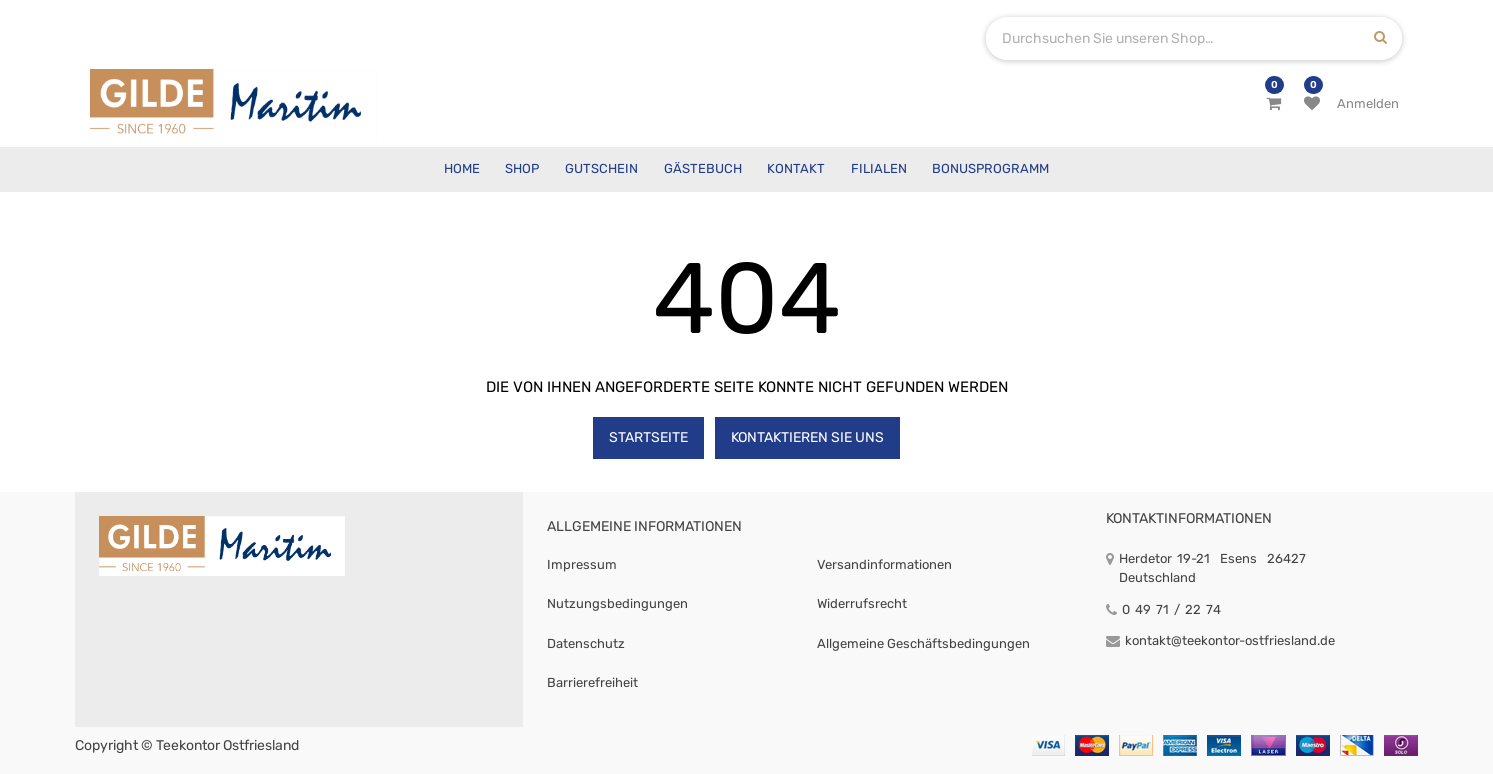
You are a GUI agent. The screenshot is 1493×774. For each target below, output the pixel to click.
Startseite (648, 437)
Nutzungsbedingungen (617, 603)
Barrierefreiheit (592, 682)
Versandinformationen (884, 564)
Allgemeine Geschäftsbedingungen (923, 643)
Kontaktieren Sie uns (807, 437)
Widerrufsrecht (862, 603)
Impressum (582, 564)
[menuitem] (462, 169)
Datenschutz (586, 643)
